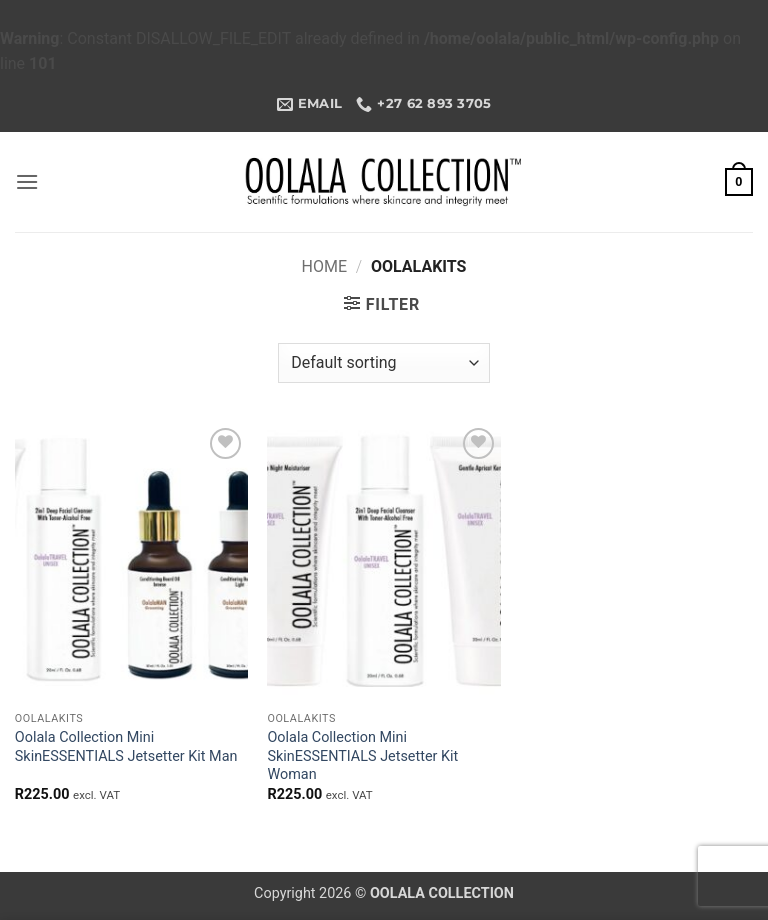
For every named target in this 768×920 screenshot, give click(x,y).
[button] (27, 181)
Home (324, 266)
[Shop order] (383, 363)
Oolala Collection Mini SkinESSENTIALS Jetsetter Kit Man (126, 747)
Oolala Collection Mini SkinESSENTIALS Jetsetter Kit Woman (362, 756)
